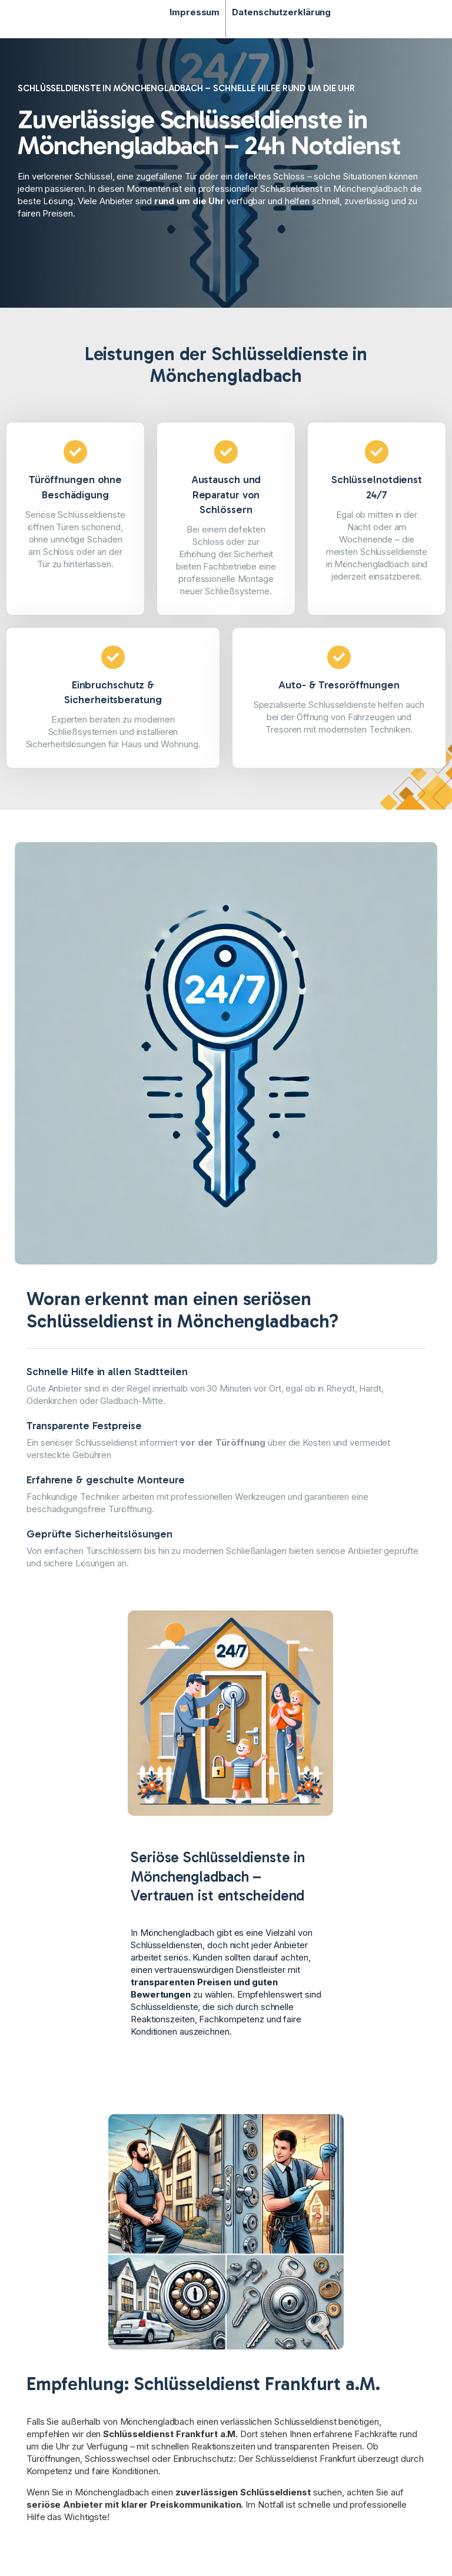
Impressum (195, 12)
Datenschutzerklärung (281, 12)
